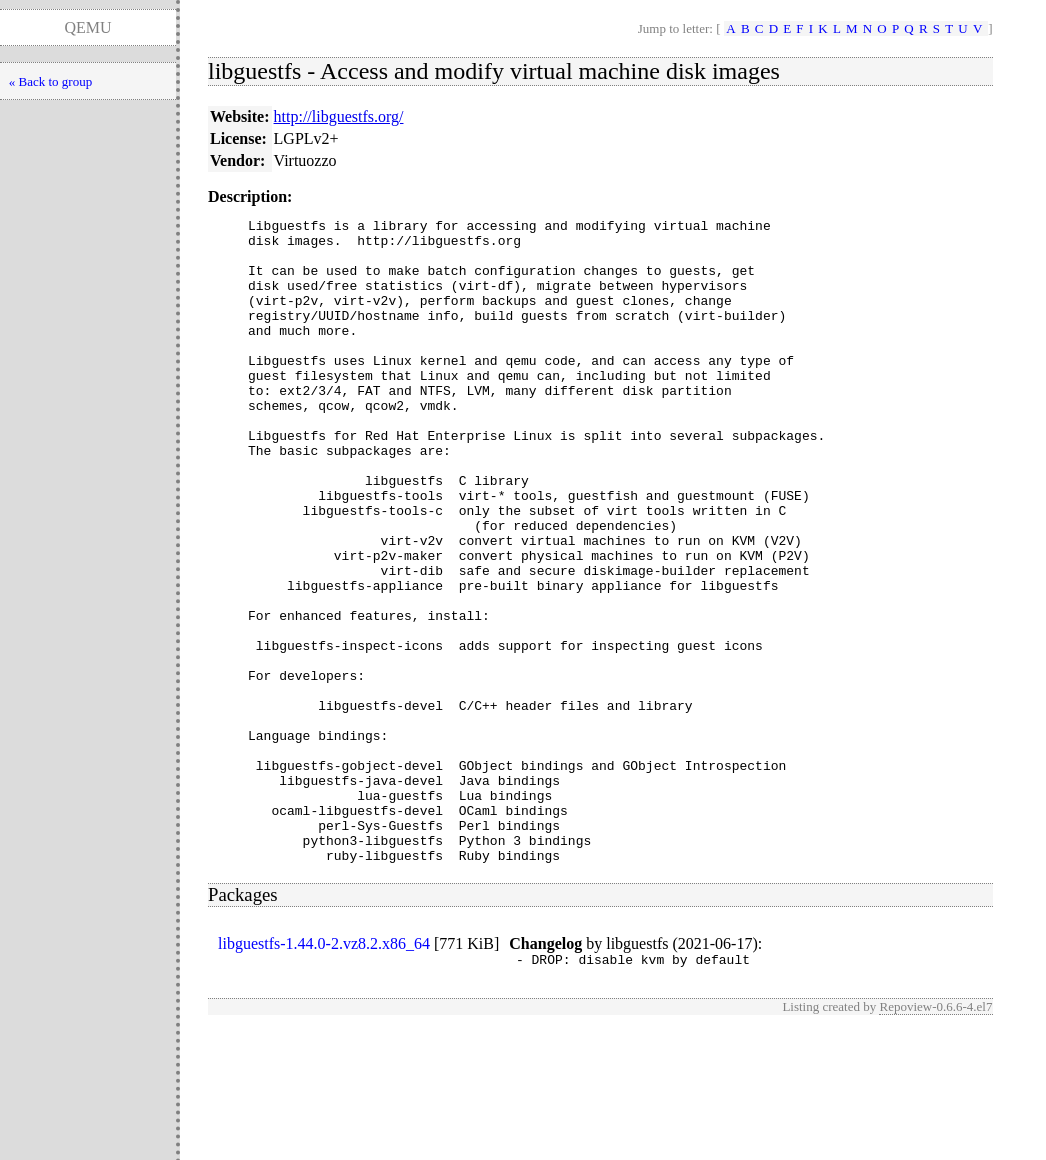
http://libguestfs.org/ (339, 116)
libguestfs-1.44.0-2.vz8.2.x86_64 (324, 1072)
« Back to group (50, 81)
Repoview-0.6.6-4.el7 (935, 1138)
